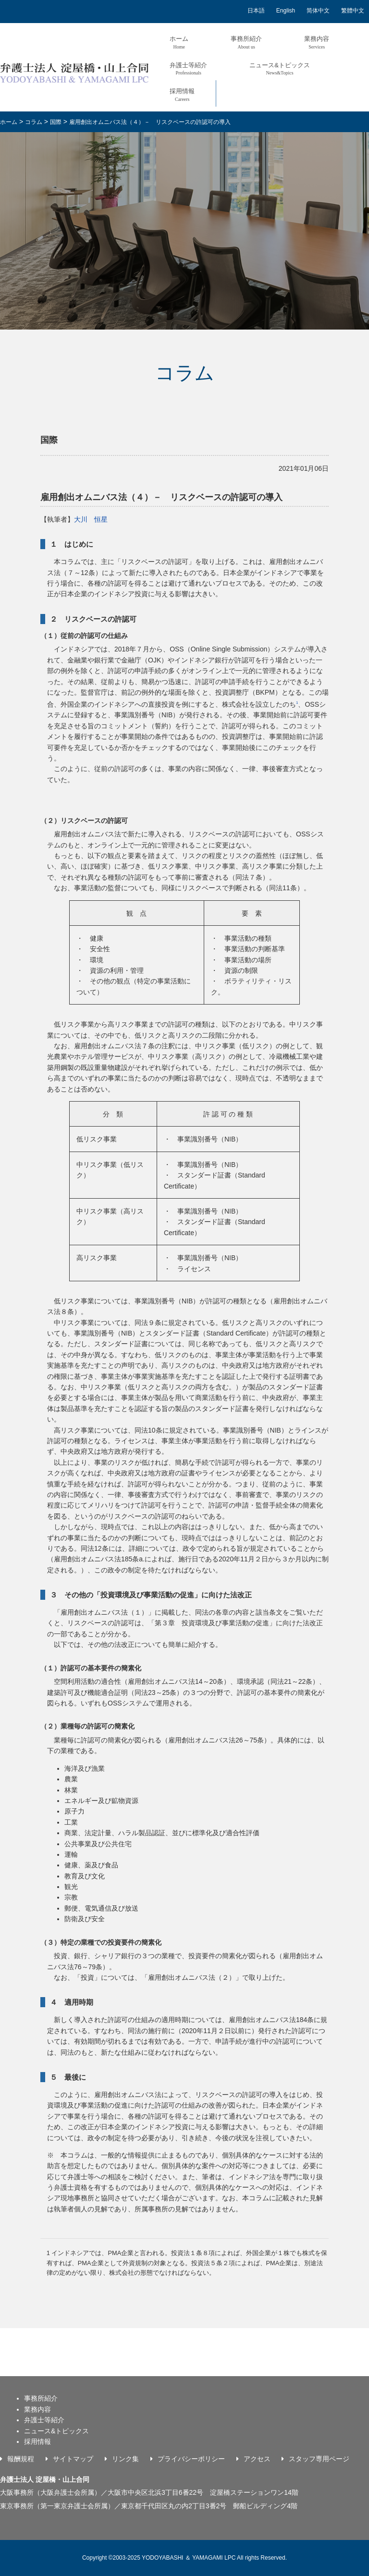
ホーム (179, 42)
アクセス (257, 2459)
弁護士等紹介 (188, 68)
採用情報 (182, 94)
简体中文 (318, 10)
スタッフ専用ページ (319, 2459)
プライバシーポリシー (191, 2459)
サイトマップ (73, 2459)
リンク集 (125, 2459)
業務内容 (316, 42)
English (285, 10)
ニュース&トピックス (279, 68)
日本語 (256, 10)
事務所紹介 (246, 42)
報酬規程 (20, 2459)
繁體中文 (352, 10)
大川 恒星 (91, 519)
